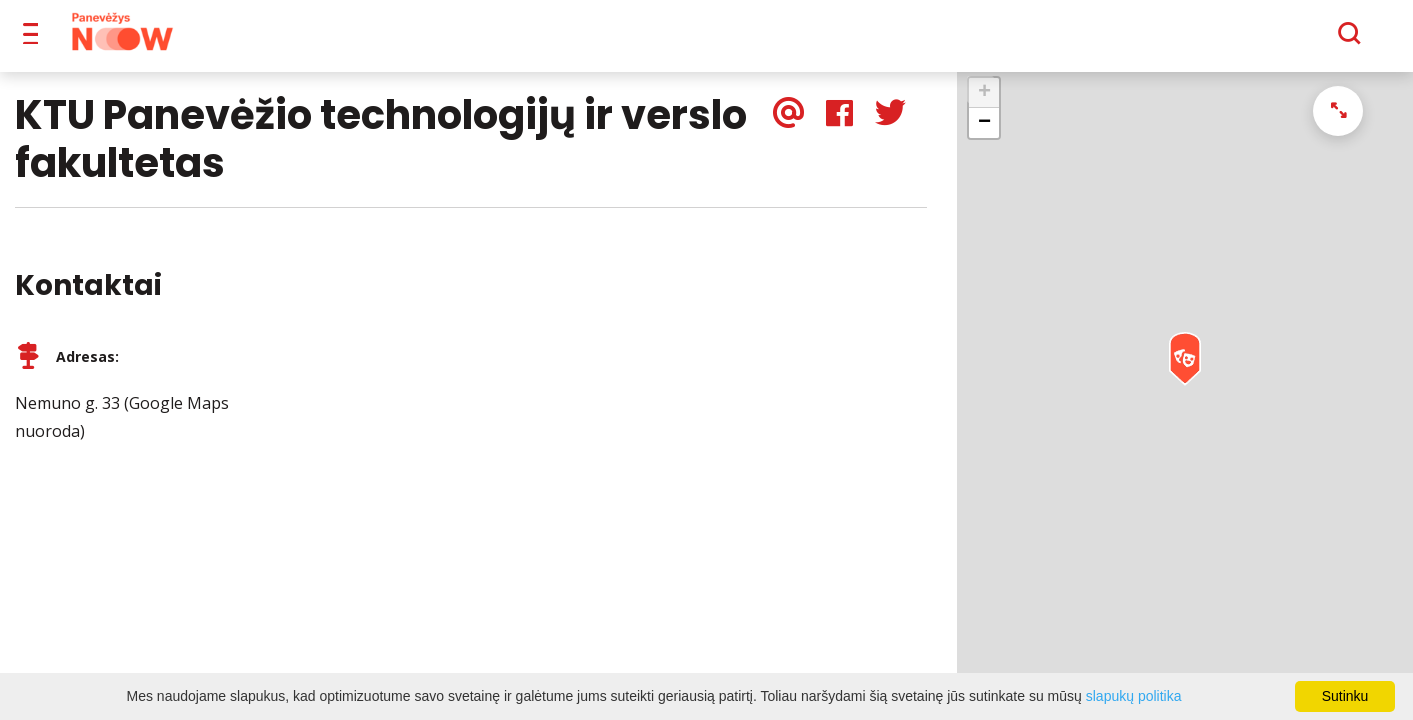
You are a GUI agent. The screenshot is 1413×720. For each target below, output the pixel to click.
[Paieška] (1294, 41)
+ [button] (984, 107)
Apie (725, 40)
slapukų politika (1134, 696)
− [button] (984, 137)
